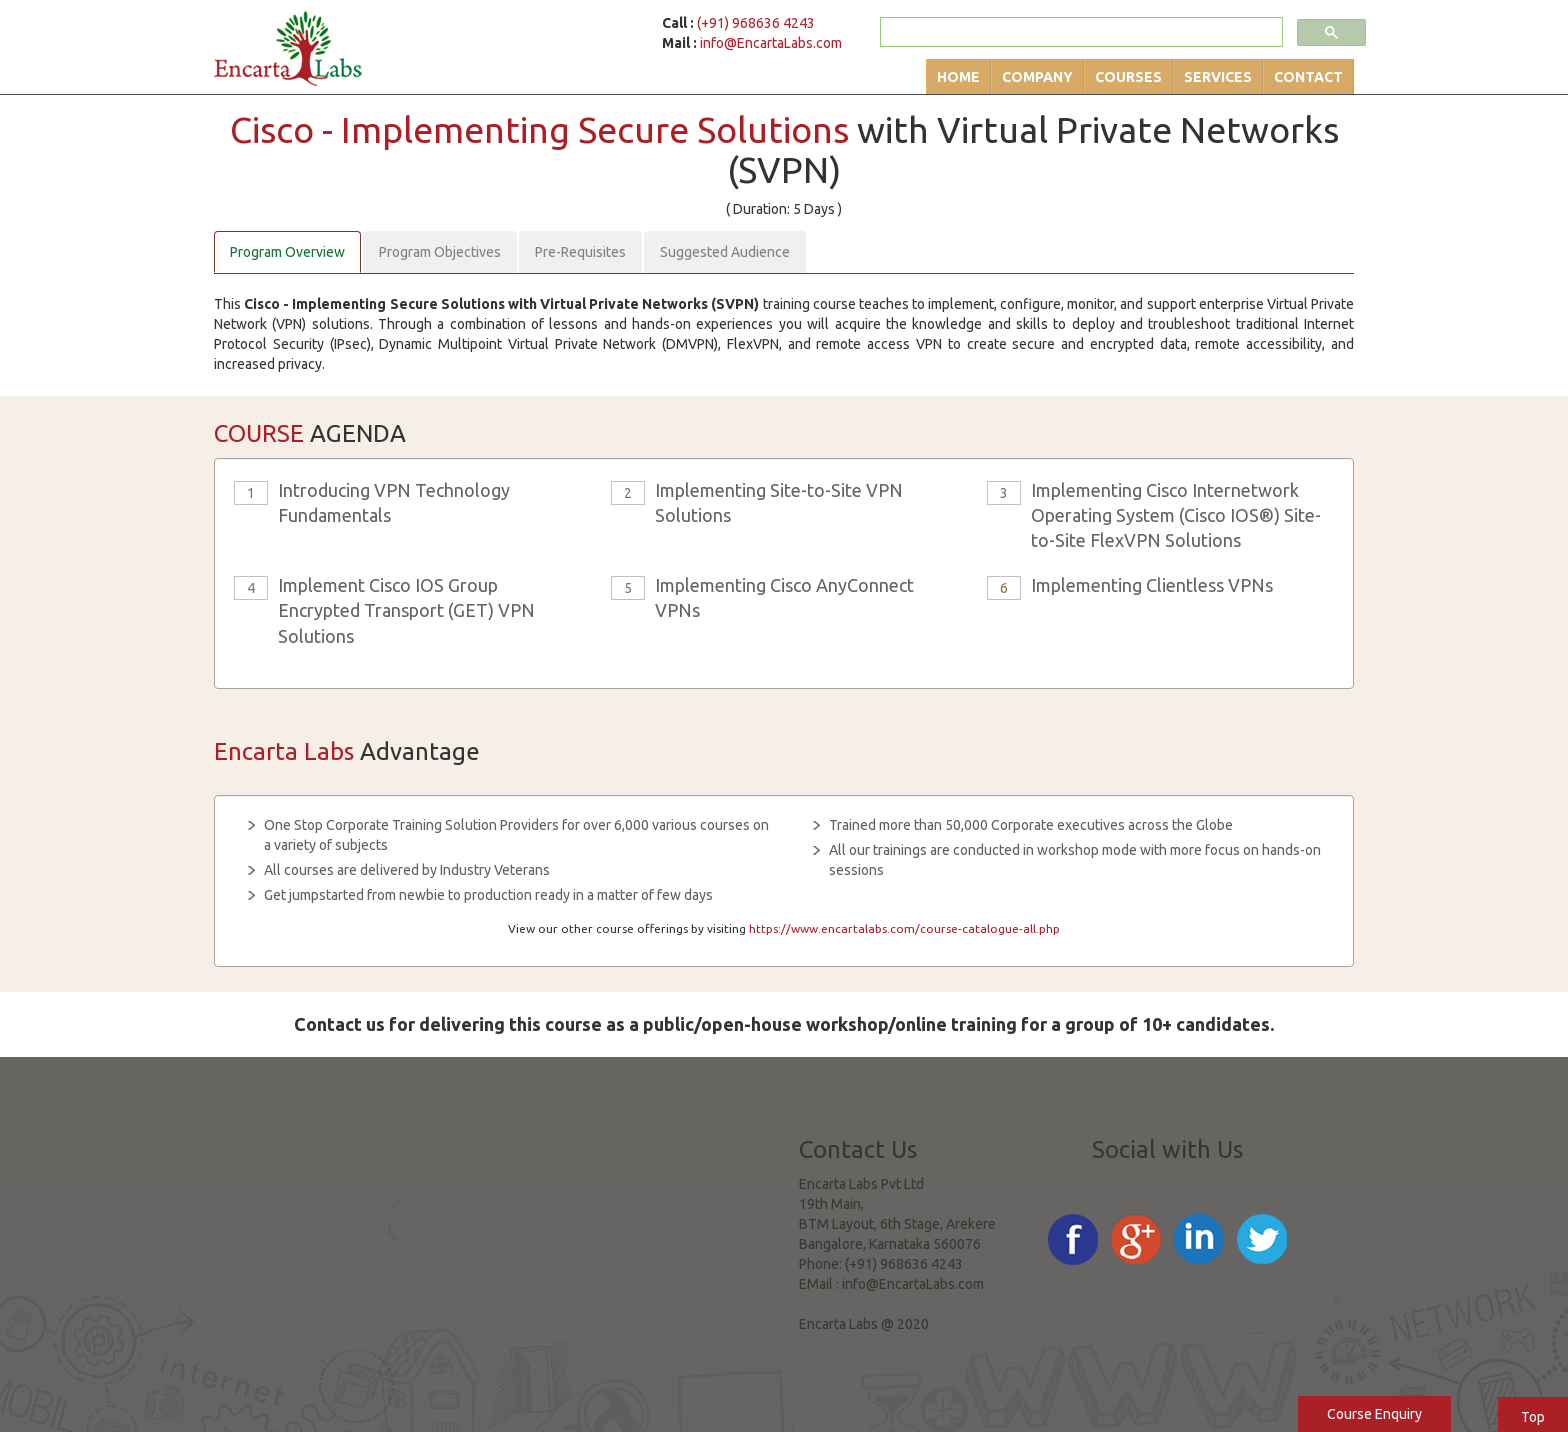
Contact (1308, 77)
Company (1037, 77)
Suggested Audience (725, 252)
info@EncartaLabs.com (771, 43)
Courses (1128, 77)
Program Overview (287, 252)
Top (1533, 1417)
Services (1218, 77)
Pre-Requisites (580, 252)
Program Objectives (440, 252)
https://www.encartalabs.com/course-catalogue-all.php (904, 928)
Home (958, 77)
